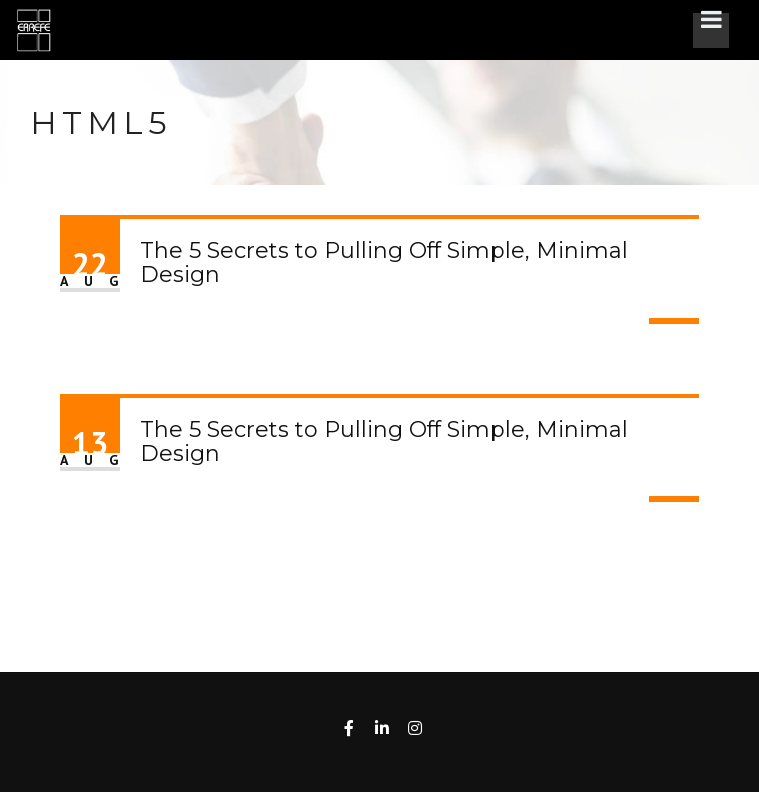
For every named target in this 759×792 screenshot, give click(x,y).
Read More (674, 321)
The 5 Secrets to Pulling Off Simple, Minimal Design (384, 262)
